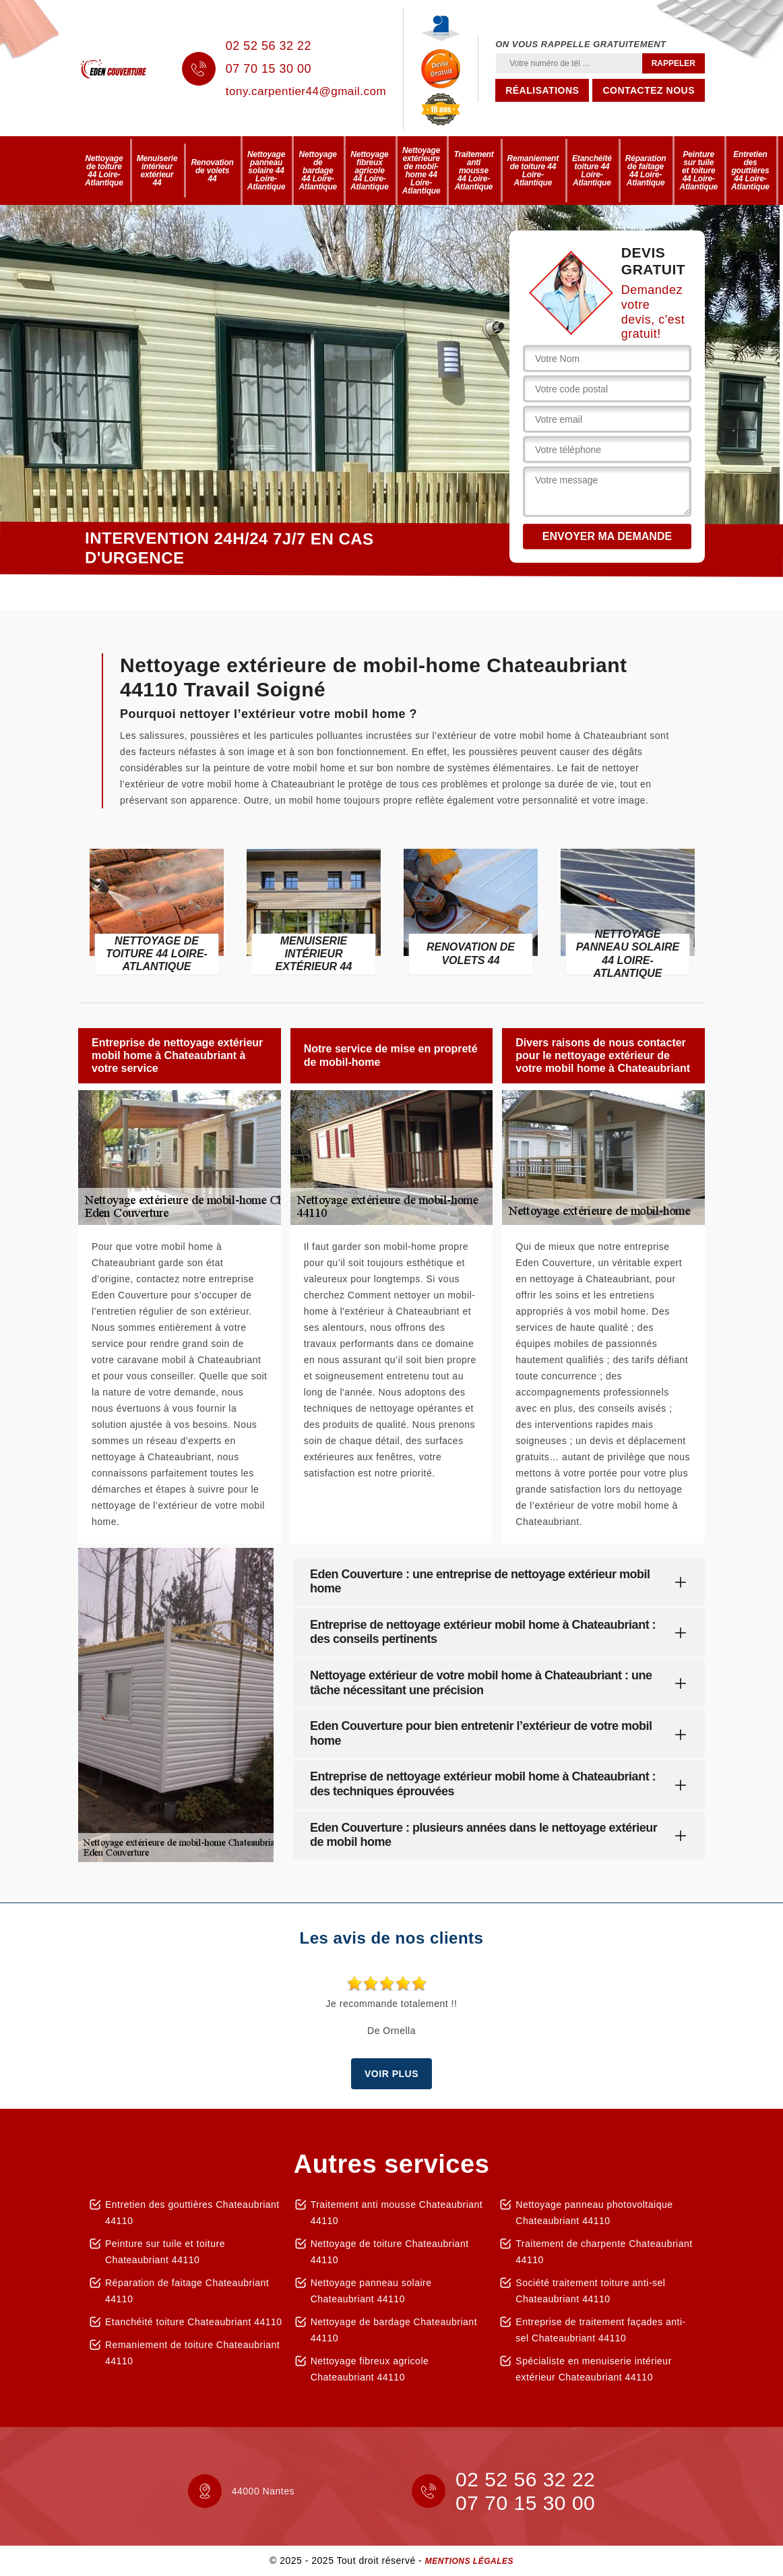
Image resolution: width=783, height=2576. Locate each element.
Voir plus (391, 2073)
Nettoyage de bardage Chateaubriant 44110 (394, 2329)
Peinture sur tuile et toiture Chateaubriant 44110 (165, 2251)
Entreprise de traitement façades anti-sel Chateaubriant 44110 (600, 2329)
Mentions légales (469, 2561)
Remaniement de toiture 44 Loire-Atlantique (533, 170)
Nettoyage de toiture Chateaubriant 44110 (390, 2251)
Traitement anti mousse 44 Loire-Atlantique (473, 170)
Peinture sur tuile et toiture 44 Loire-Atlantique (698, 170)
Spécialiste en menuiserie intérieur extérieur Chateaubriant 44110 (593, 2369)
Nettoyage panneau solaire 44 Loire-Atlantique (266, 170)
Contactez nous (648, 90)
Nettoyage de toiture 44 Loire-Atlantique (104, 170)
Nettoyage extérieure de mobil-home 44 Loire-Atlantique (421, 171)
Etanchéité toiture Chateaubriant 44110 (193, 2321)
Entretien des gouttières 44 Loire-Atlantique (750, 170)
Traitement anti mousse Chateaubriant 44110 (397, 2212)
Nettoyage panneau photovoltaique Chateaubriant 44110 (593, 2212)
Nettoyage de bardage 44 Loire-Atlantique (318, 170)
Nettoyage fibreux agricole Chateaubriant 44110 (370, 2369)
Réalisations (542, 90)
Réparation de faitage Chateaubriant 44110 (187, 2290)
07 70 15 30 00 (268, 69)
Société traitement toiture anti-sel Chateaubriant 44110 (590, 2290)
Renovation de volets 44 (212, 170)
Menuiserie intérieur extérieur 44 (157, 170)
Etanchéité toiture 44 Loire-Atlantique (592, 170)
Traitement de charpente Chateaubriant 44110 (603, 2251)
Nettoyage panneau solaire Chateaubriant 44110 (371, 2290)
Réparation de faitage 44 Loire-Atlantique (645, 170)
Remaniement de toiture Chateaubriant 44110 (192, 2352)
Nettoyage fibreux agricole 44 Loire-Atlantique (369, 170)
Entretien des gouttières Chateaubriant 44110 (192, 2212)
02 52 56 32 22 (268, 46)
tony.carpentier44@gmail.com (306, 91)
